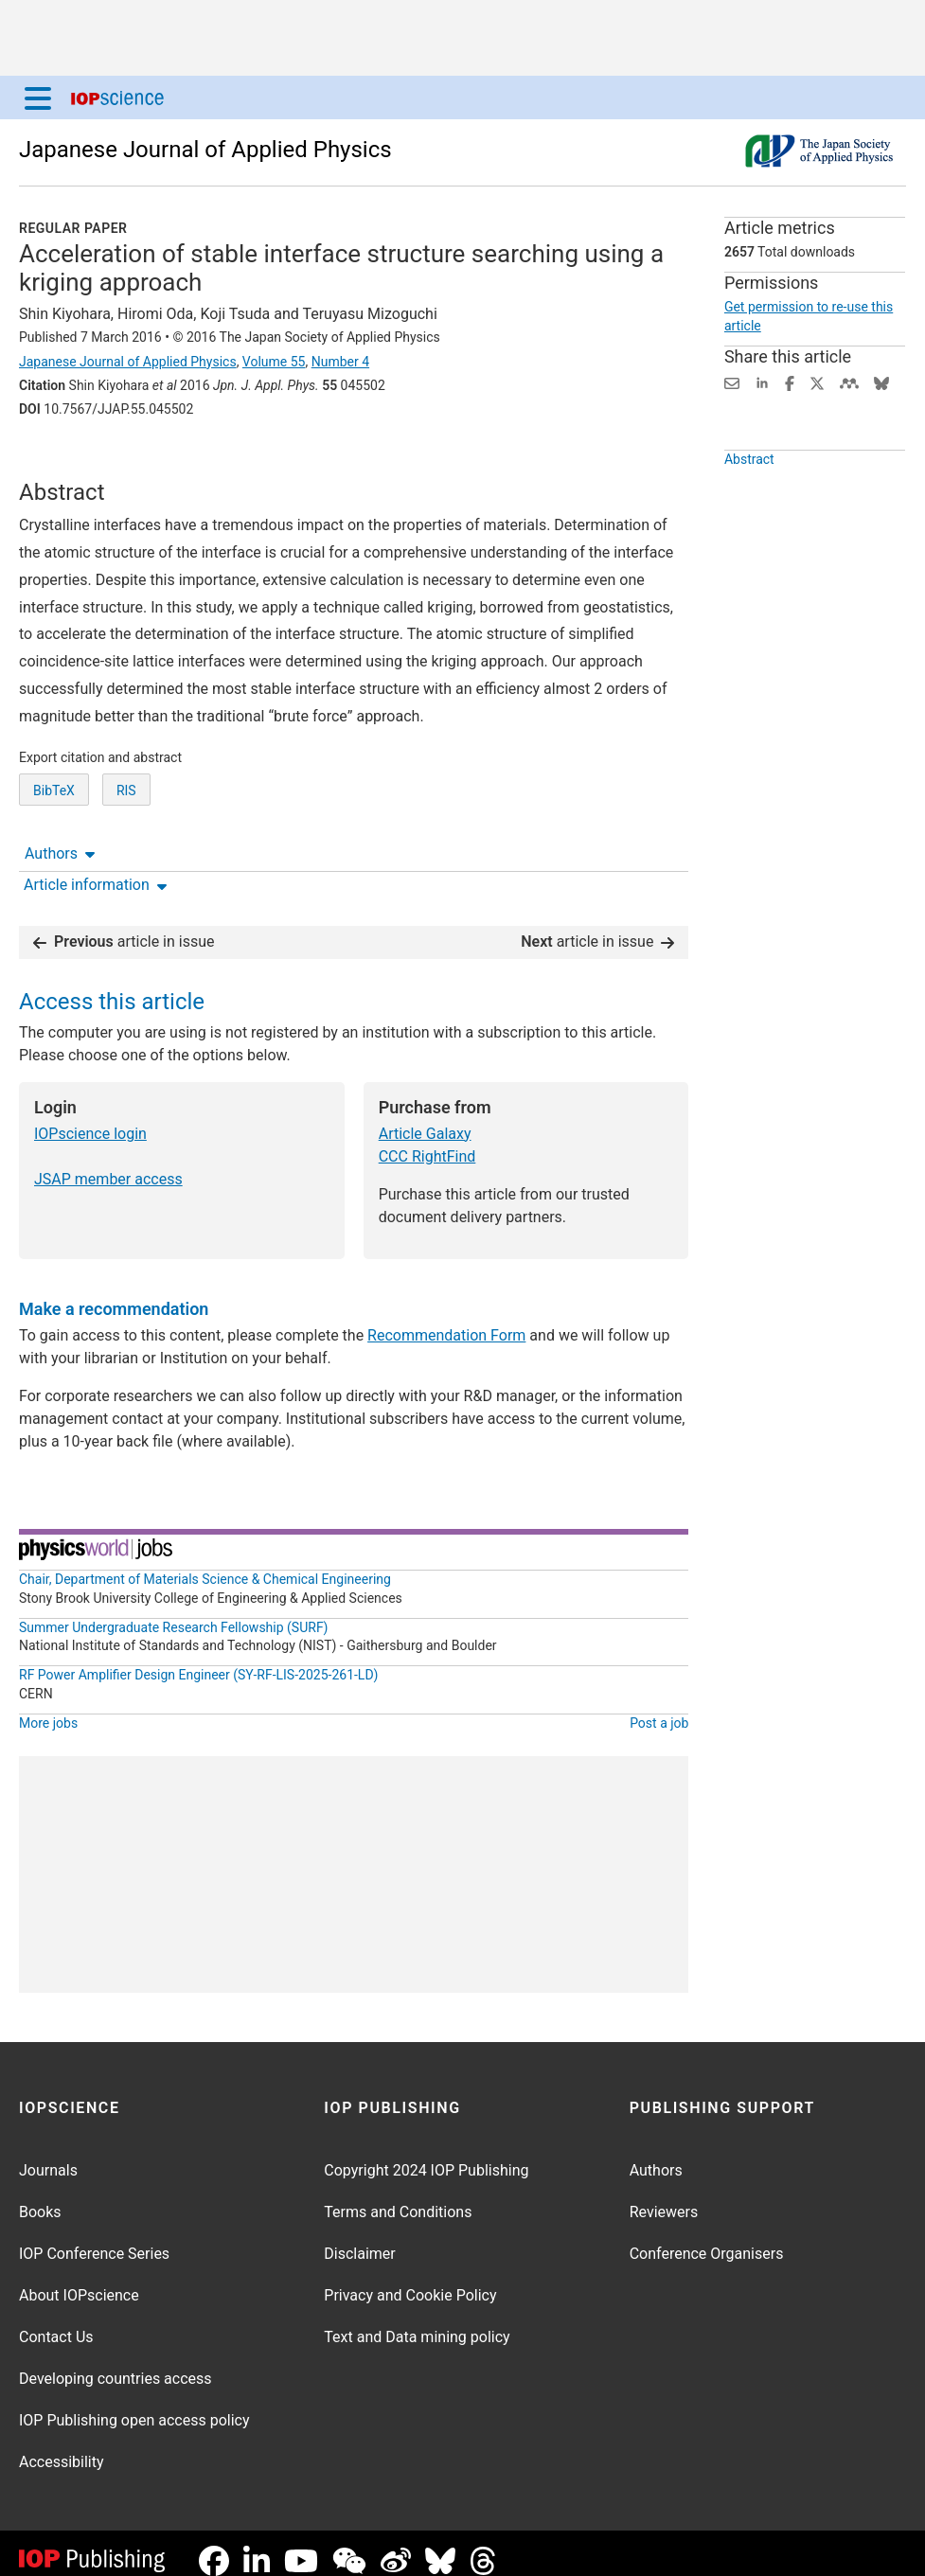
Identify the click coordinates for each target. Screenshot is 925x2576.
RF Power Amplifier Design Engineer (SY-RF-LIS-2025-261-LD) (198, 1659)
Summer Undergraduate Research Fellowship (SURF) (174, 1612)
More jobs (48, 1707)
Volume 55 (274, 361)
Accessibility (61, 2447)
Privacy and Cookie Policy (410, 2280)
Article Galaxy (425, 1119)
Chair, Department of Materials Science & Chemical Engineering (205, 1564)
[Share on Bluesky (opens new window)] (881, 382)
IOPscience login (90, 1119)
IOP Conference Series (94, 2238)
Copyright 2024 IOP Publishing (426, 2155)
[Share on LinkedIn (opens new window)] (762, 382)
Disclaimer (359, 2238)
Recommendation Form (446, 1320)
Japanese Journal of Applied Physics (205, 149)
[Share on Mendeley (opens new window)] (849, 382)
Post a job (659, 1707)
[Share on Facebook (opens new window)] (789, 382)
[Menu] (38, 97)
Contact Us (56, 2322)
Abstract (749, 502)
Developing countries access (115, 2363)
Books (40, 2197)
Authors (60, 462)
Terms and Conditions (397, 2197)
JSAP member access (108, 1164)
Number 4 (340, 361)
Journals (48, 2155)
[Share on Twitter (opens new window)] (817, 382)
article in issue (124, 926)
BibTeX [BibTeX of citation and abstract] (54, 860)
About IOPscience (79, 2280)
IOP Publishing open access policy (134, 2405)
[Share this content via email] (731, 382)
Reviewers (664, 2197)
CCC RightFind (427, 1141)
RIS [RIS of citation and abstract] (126, 860)
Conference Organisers (707, 2238)
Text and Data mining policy (416, 2322)
